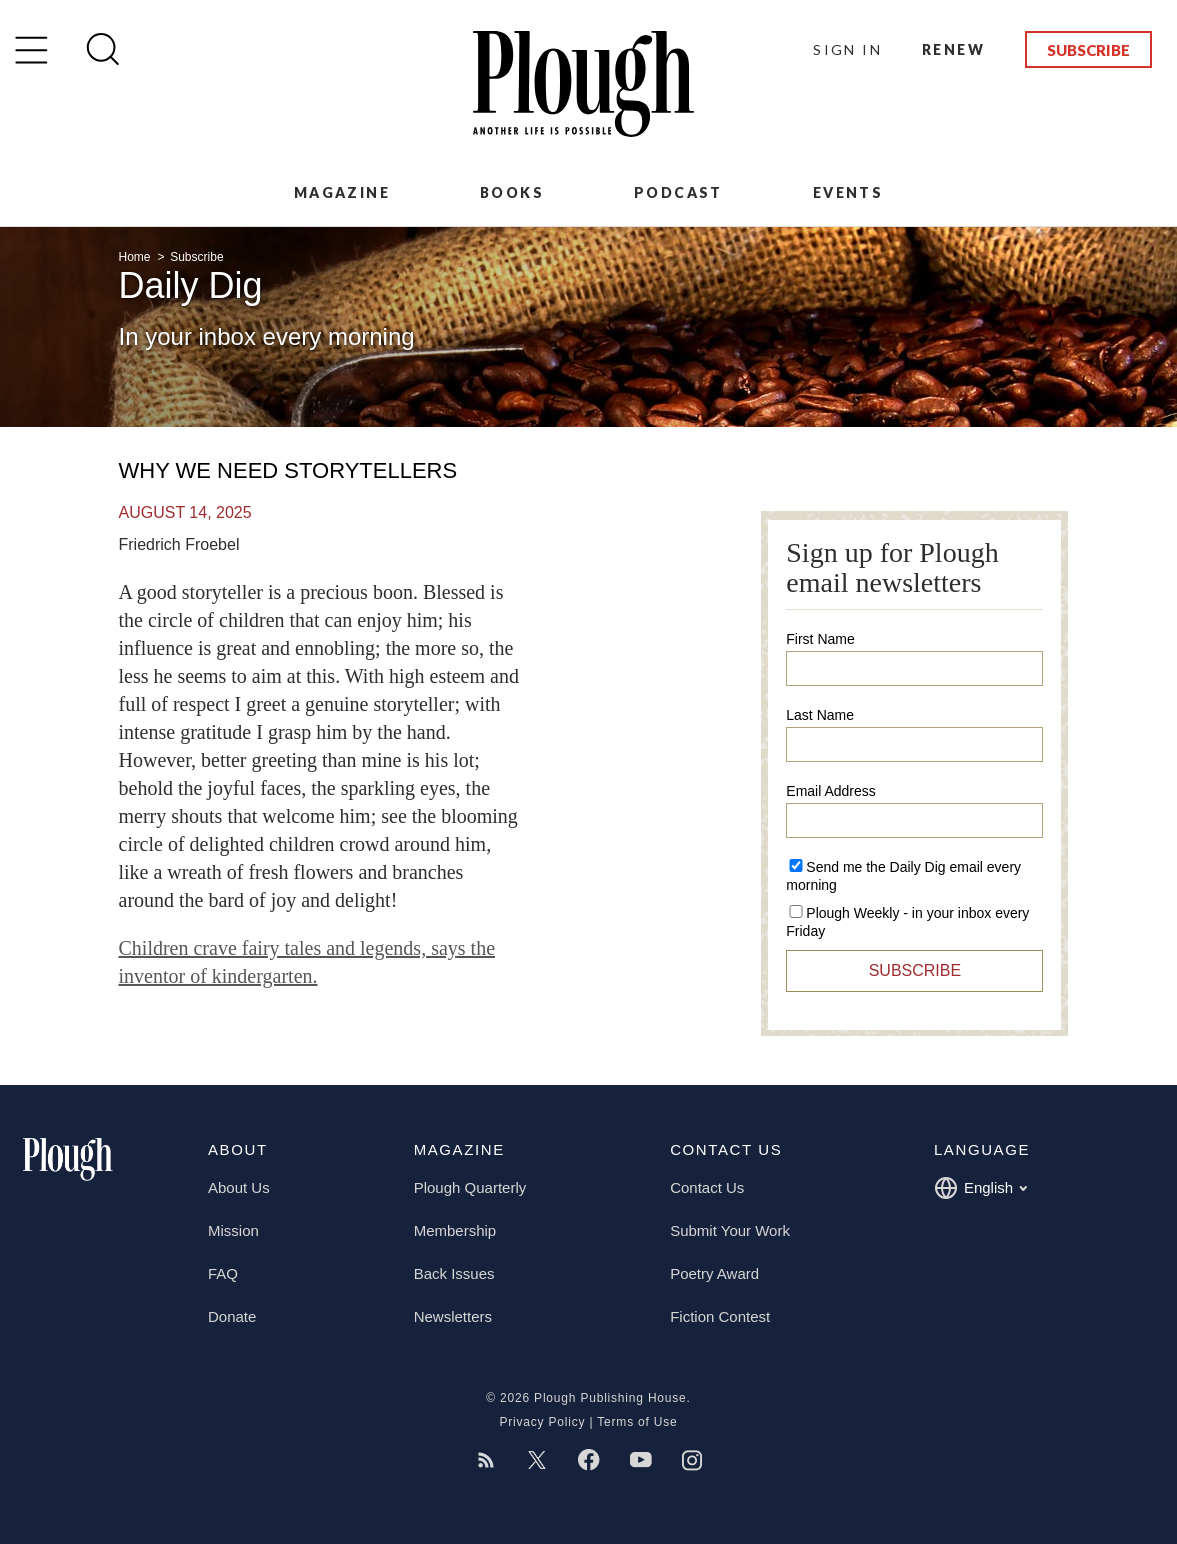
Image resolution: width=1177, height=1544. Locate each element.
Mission (233, 1230)
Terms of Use (637, 1422)
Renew (953, 49)
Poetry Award (714, 1273)
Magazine (342, 192)
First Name (820, 639)
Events (848, 192)
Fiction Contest (720, 1316)
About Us (239, 1187)
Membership (455, 1230)
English (980, 1188)
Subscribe (1088, 50)
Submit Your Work (730, 1230)
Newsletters (453, 1316)
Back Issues (454, 1273)
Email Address (830, 791)
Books (512, 192)
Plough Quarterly (470, 1187)
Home (136, 257)
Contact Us (707, 1187)
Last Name (820, 715)
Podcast (678, 192)
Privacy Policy (542, 1422)
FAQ (223, 1273)
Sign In (847, 49)
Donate (232, 1316)
